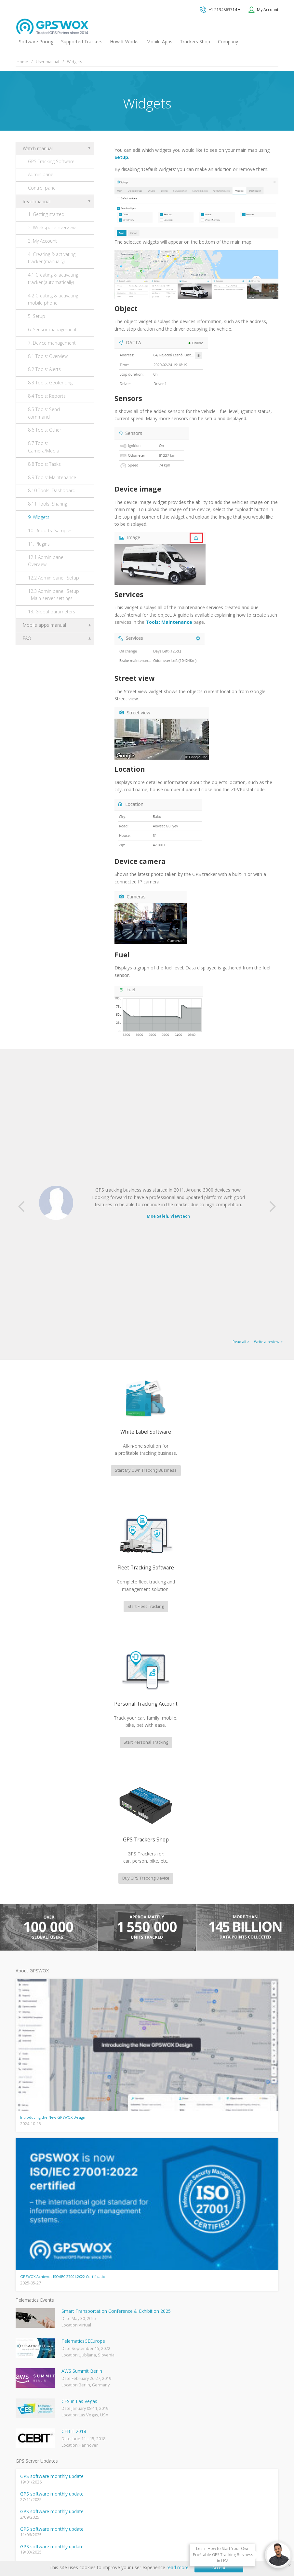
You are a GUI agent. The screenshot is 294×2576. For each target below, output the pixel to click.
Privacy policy (91, 2538)
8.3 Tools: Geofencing (50, 382)
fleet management (75, 2164)
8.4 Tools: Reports (47, 396)
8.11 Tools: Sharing (47, 504)
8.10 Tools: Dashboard (51, 490)
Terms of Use (124, 2538)
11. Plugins (39, 544)
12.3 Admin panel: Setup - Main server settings (53, 594)
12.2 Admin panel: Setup (53, 578)
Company (228, 41)
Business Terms (199, 2538)
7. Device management (52, 343)
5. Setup (36, 316)
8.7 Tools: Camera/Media (43, 446)
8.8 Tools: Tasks (44, 464)
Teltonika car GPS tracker (39, 2461)
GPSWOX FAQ (29, 2376)
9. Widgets (38, 517)
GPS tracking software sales (190, 2312)
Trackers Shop (195, 41)
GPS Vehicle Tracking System (43, 2408)
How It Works (124, 41)
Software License (160, 2538)
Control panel (42, 188)
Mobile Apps (159, 41)
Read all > (241, 1117)
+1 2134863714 (220, 10)
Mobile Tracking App (35, 2387)
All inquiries (190, 2364)
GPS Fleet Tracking (33, 2418)
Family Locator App (33, 2397)
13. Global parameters (51, 611)
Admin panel (41, 174)
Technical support (178, 2338)
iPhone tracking (30, 2450)
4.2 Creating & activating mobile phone (53, 299)
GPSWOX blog (29, 2365)
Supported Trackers (81, 41)
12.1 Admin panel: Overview (46, 560)
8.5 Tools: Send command (44, 413)
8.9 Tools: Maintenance (52, 477)
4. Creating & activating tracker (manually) (51, 258)
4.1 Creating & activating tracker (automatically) (53, 278)
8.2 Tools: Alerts (44, 369)
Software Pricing (36, 41)
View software (223, 2247)
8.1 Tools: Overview (48, 356)
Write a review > (268, 1117)
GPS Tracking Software (51, 161)
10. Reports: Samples (50, 530)
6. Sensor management (52, 329)
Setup (121, 157)
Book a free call (170, 2390)
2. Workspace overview (51, 227)
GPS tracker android (35, 2439)
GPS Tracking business (37, 2429)
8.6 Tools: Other (44, 430)
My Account (267, 9)
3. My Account (42, 241)
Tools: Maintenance (169, 622)
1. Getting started (46, 214)
